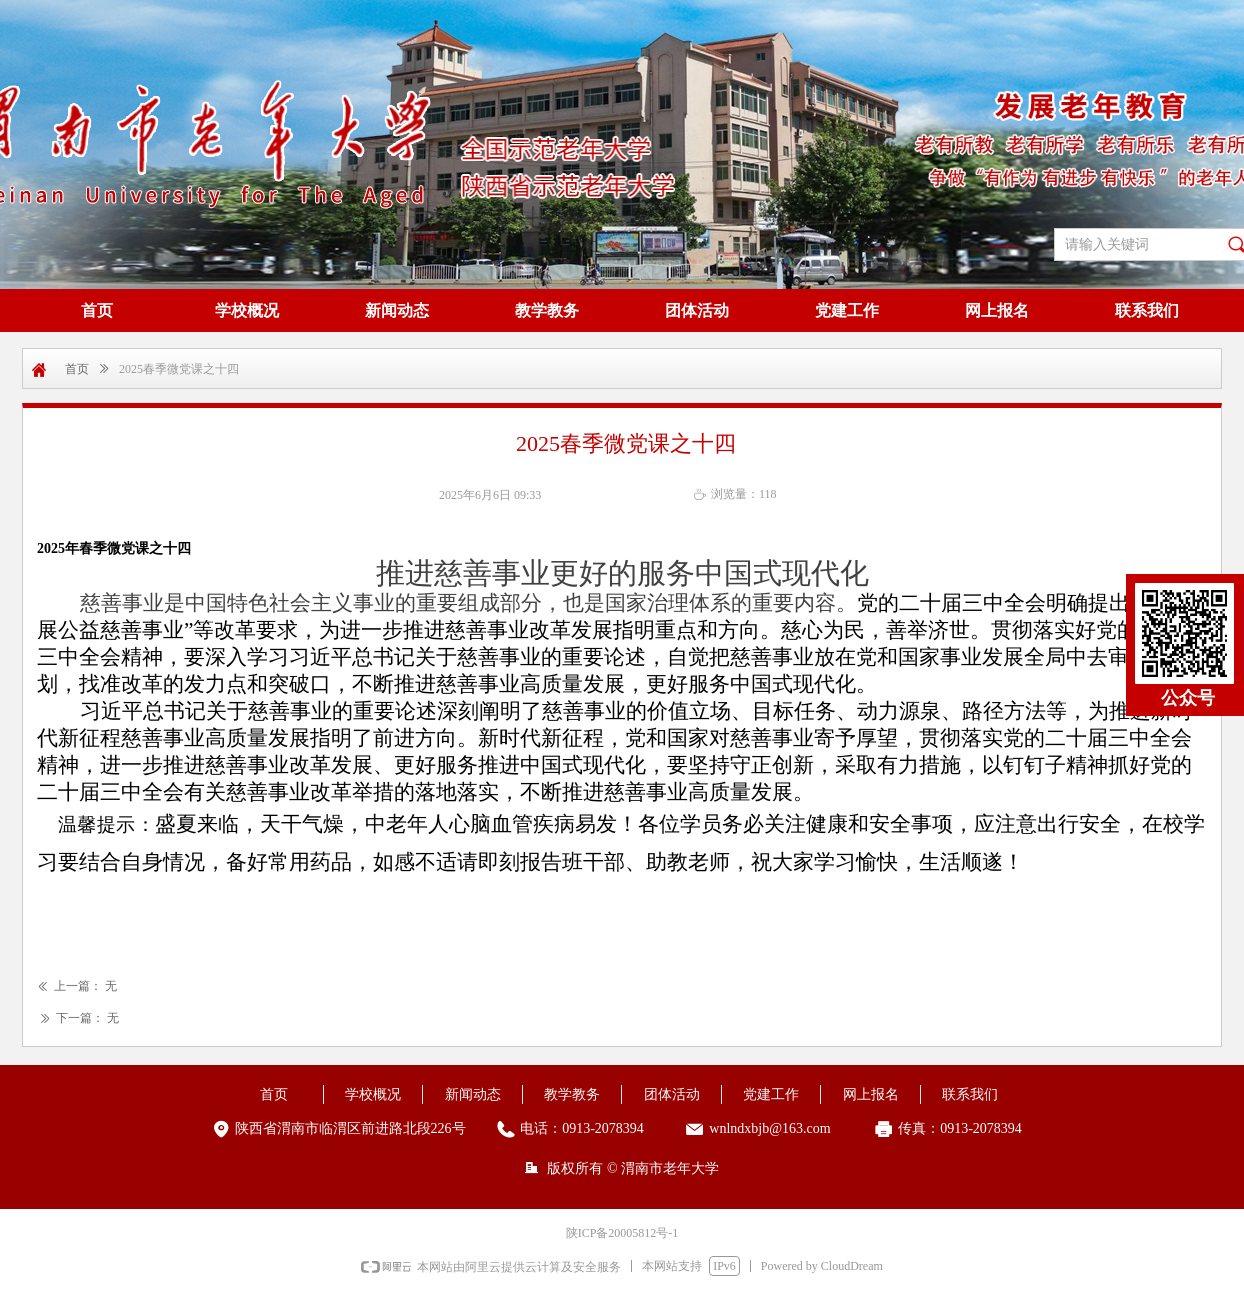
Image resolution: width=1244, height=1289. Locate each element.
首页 (77, 369)
